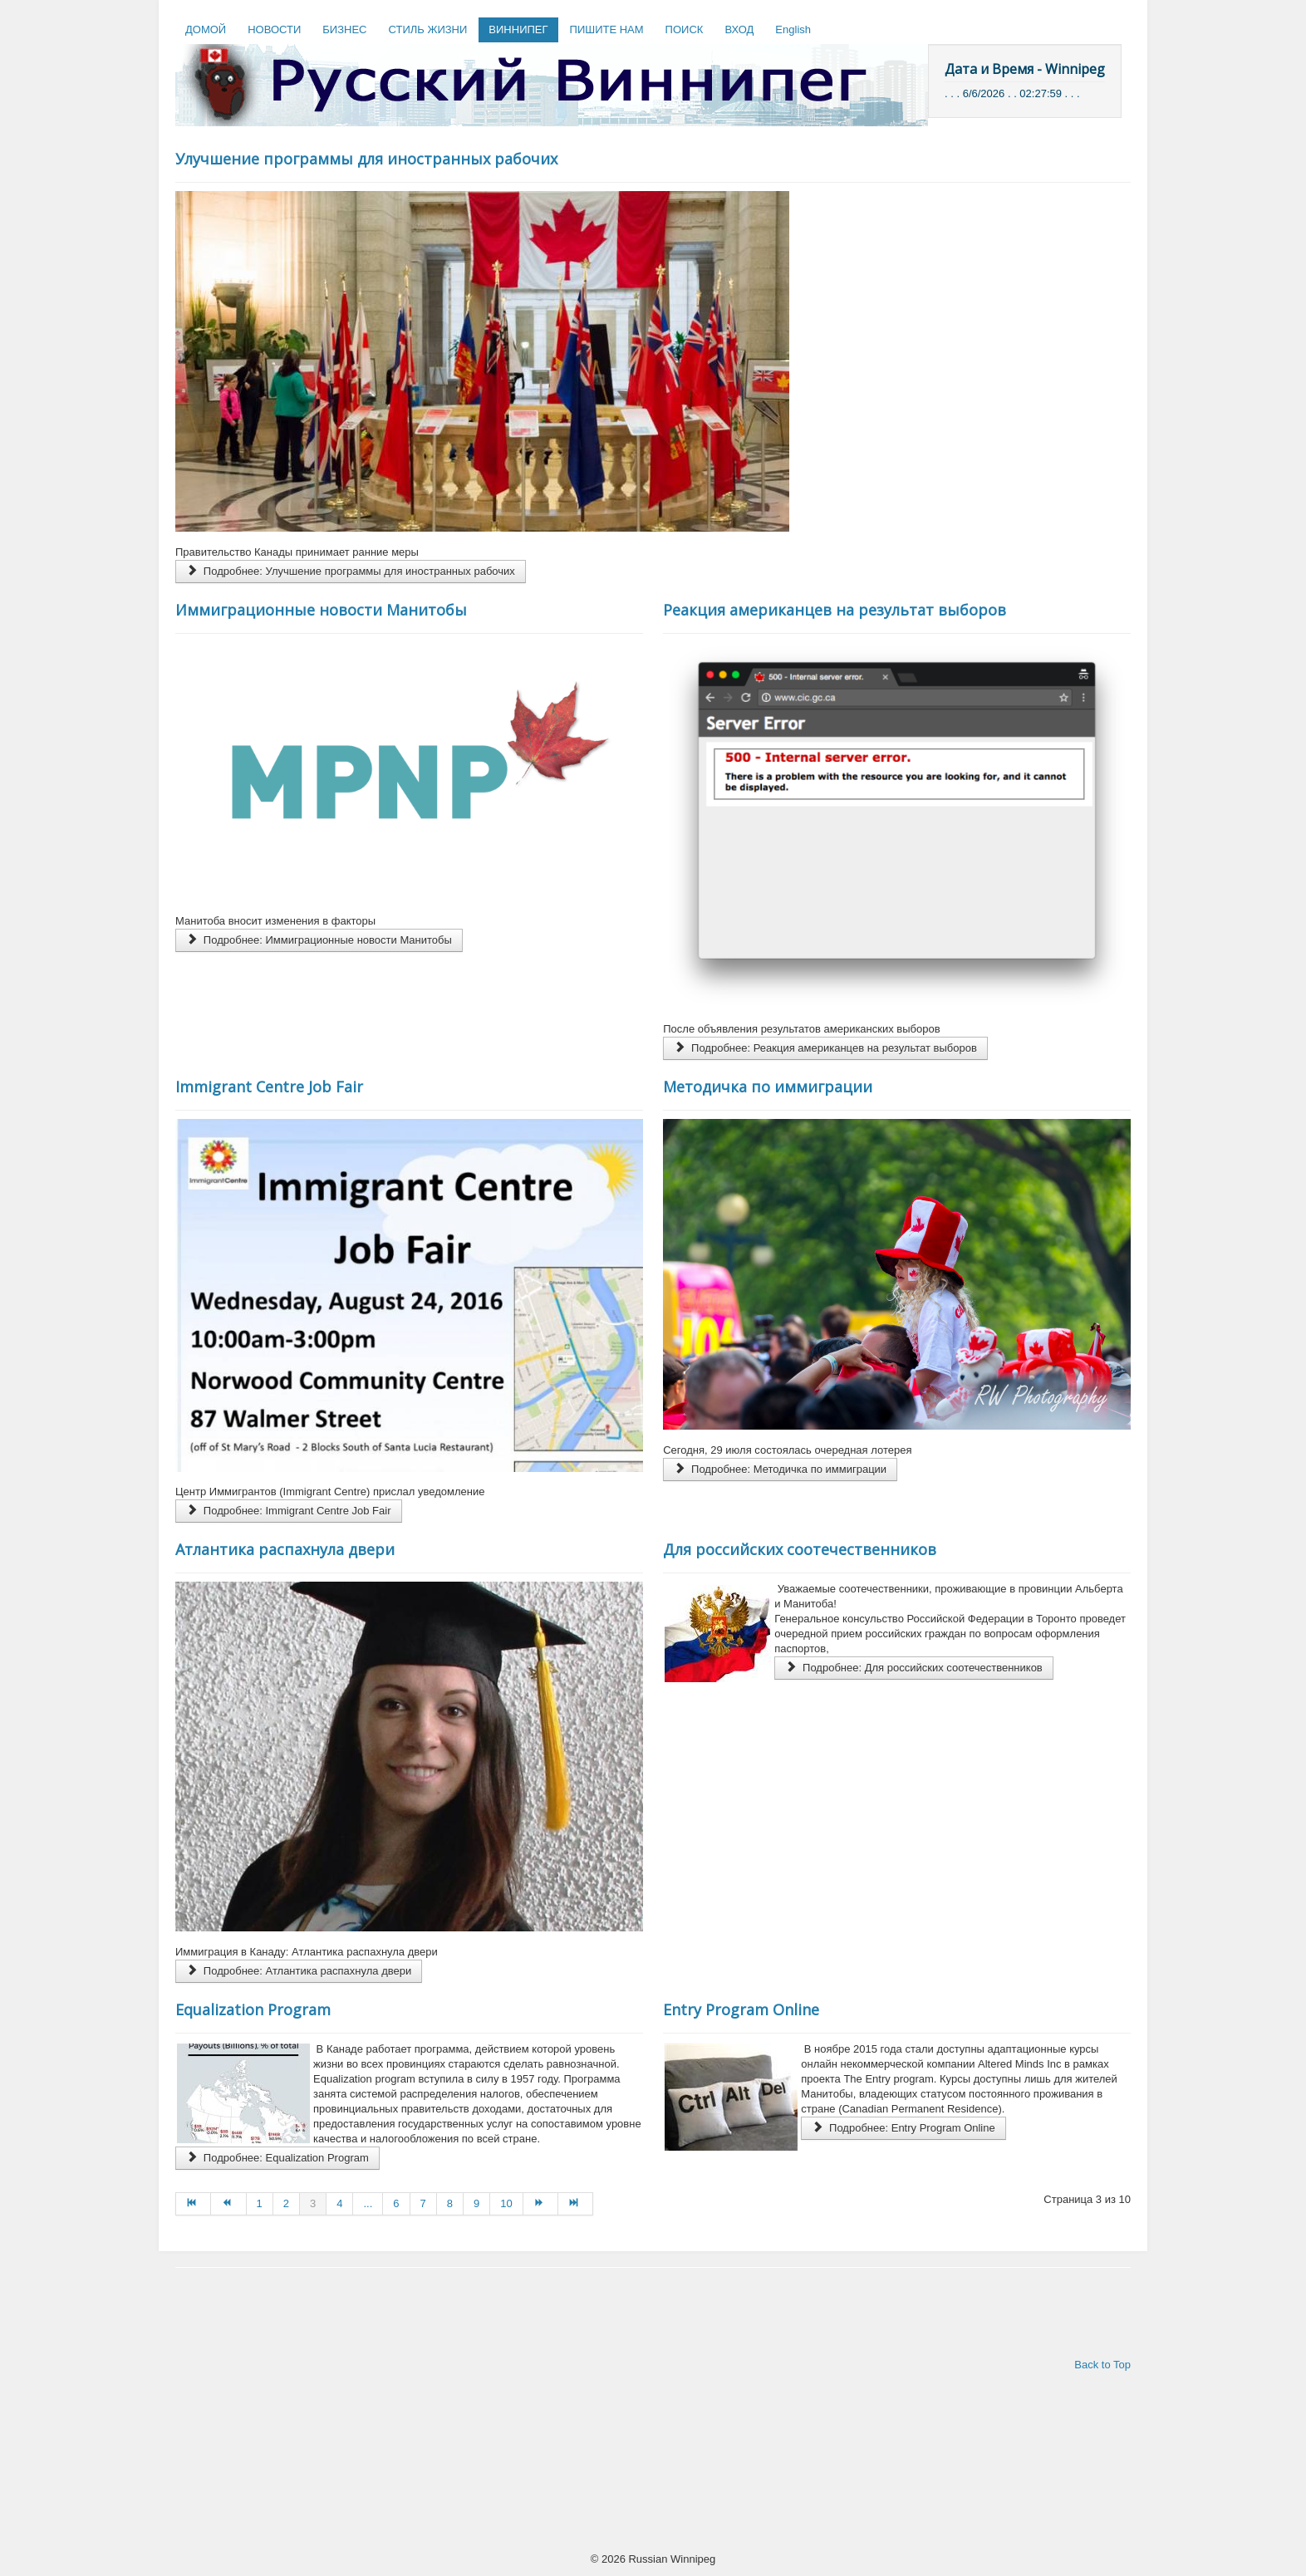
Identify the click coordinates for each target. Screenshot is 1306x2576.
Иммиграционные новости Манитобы (321, 610)
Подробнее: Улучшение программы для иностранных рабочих (350, 571)
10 (506, 2203)
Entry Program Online (741, 2009)
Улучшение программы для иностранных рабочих (366, 159)
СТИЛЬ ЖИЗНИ (427, 29)
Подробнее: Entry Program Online (903, 2128)
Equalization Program (253, 2009)
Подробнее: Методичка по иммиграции (780, 1469)
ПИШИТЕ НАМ (607, 29)
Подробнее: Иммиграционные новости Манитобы (319, 940)
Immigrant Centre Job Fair (269, 1087)
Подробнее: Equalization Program (277, 2158)
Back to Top (1102, 2364)
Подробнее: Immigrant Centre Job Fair (288, 1510)
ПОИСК (684, 29)
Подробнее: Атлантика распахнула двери (298, 1971)
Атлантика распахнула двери (285, 1549)
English (793, 29)
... (367, 2203)
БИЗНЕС (344, 29)
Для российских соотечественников (799, 1549)
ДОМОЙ (205, 29)
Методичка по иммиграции (767, 1087)
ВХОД (739, 29)
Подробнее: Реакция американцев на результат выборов (825, 1048)
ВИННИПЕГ (518, 29)
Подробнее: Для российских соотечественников (914, 1667)
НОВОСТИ (274, 29)
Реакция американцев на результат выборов (834, 610)
